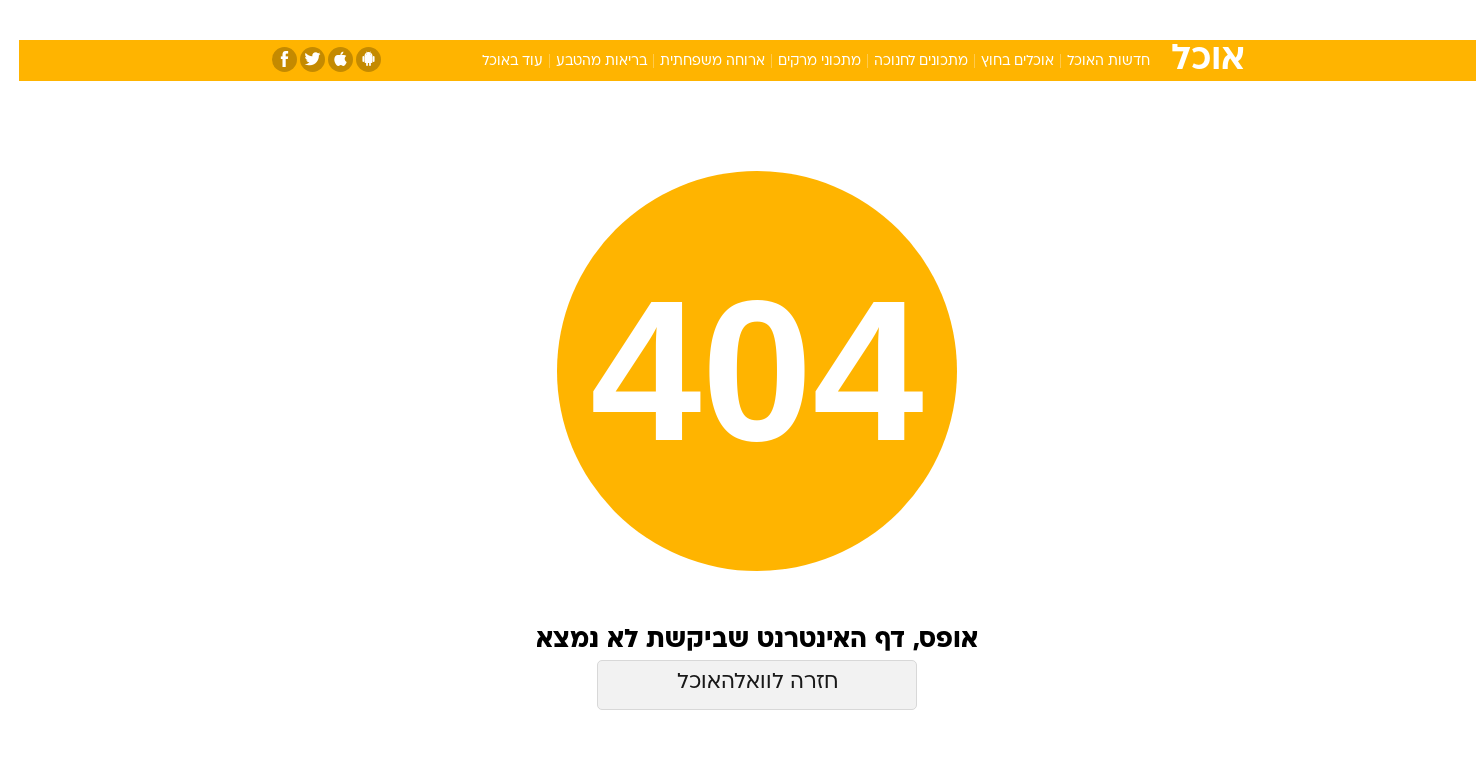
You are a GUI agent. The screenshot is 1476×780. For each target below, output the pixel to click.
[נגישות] (27, 20)
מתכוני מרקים (800, 61)
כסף (840, 19)
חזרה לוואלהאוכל (738, 682)
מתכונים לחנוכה (902, 61)
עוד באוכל (493, 61)
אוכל (788, 19)
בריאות (726, 19)
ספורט (1024, 19)
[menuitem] (1080, 20)
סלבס (896, 19)
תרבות (959, 19)
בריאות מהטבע (582, 61)
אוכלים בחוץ (998, 61)
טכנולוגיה (583, 19)
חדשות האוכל (1089, 61)
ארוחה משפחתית (693, 61)
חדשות (1092, 19)
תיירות (658, 19)
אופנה (509, 19)
